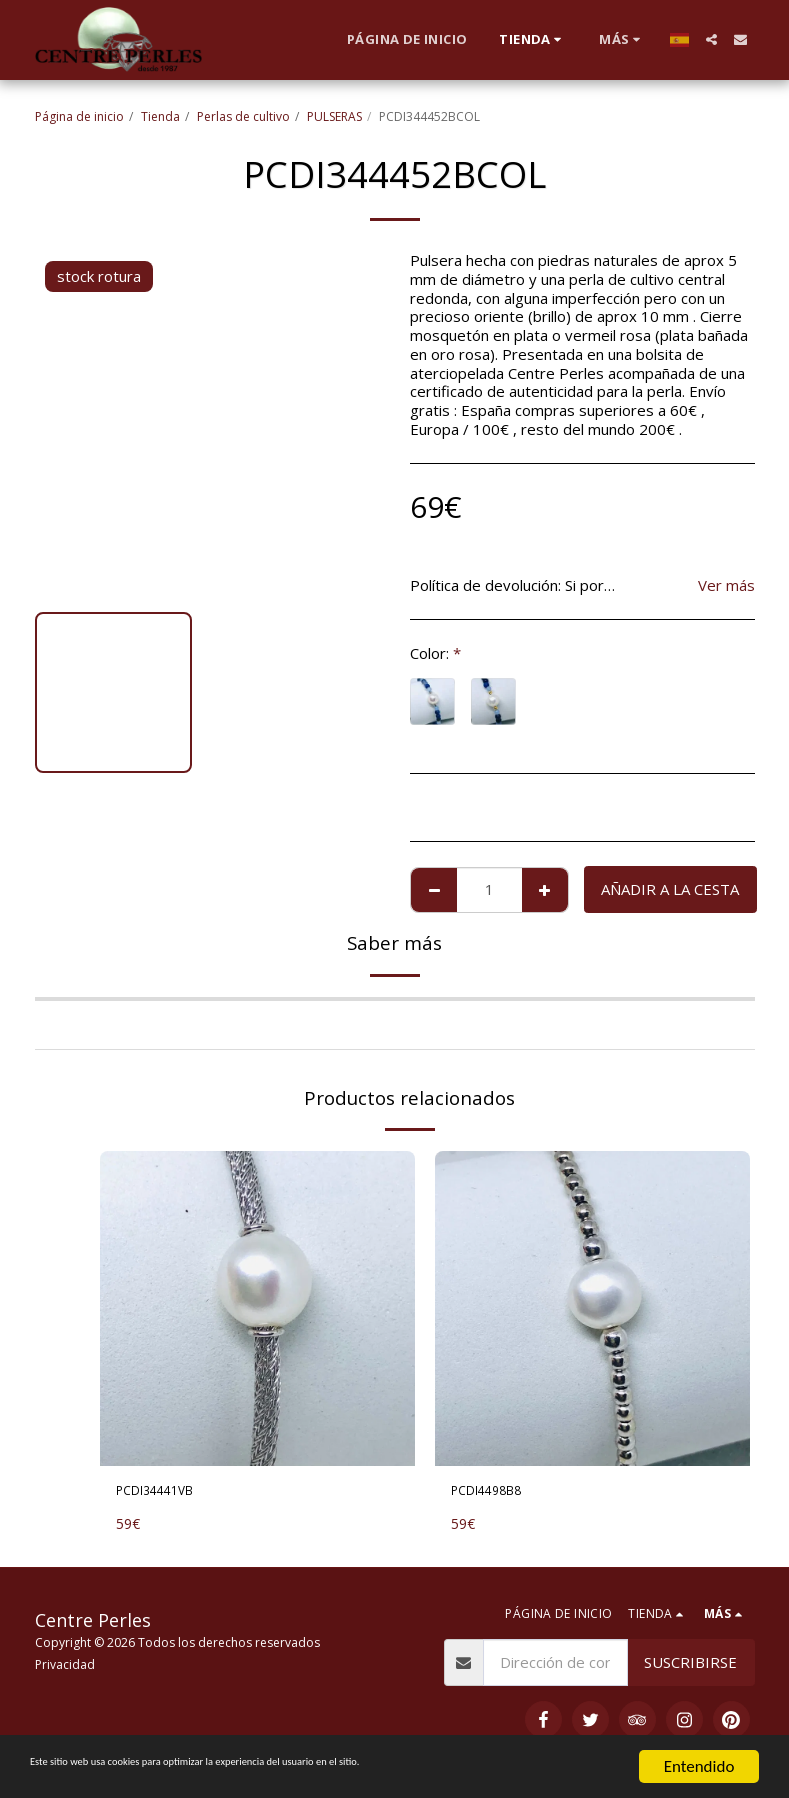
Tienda (160, 116)
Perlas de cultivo (243, 116)
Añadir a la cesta (670, 889)
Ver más (726, 585)
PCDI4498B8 (496, 1493)
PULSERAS (334, 116)
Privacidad (65, 1669)
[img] (257, 1308)
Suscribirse (690, 1667)
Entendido (699, 1766)
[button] (711, 39)
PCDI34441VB (165, 1493)
